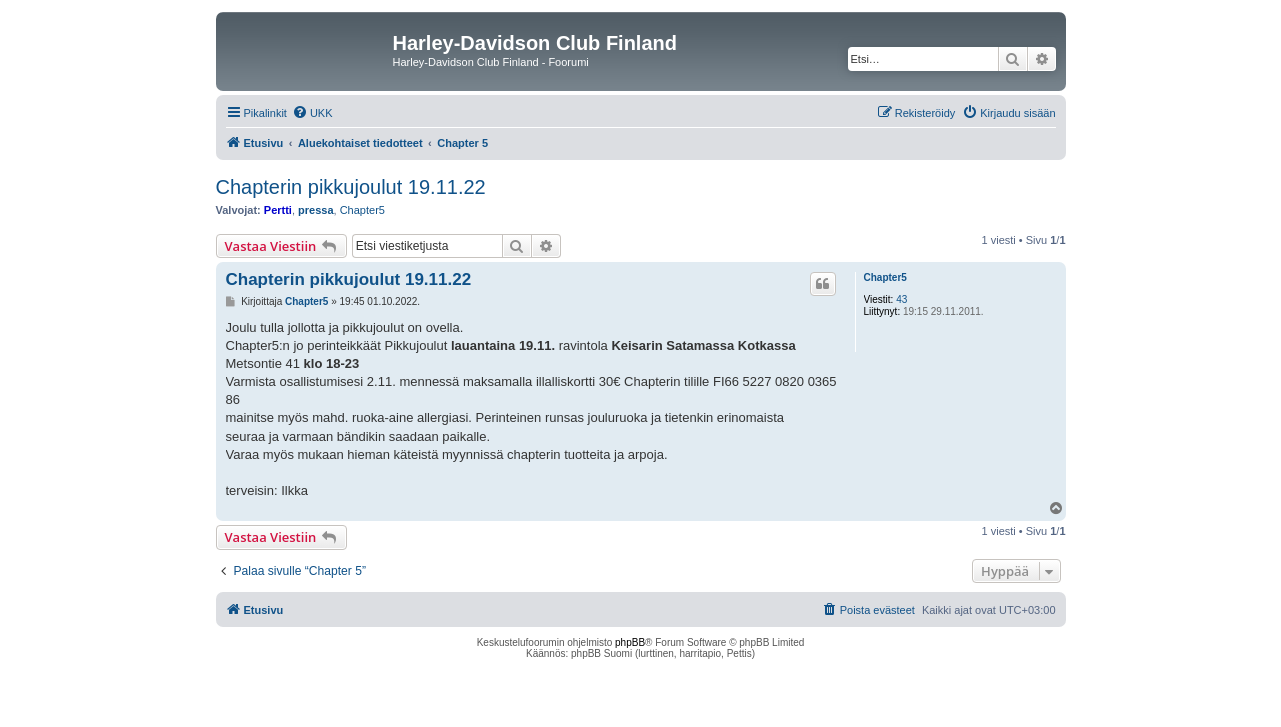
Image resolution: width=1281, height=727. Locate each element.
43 (901, 299)
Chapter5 (362, 210)
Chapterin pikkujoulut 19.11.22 (351, 187)
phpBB (630, 642)
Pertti (278, 210)
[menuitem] (312, 113)
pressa (315, 210)
